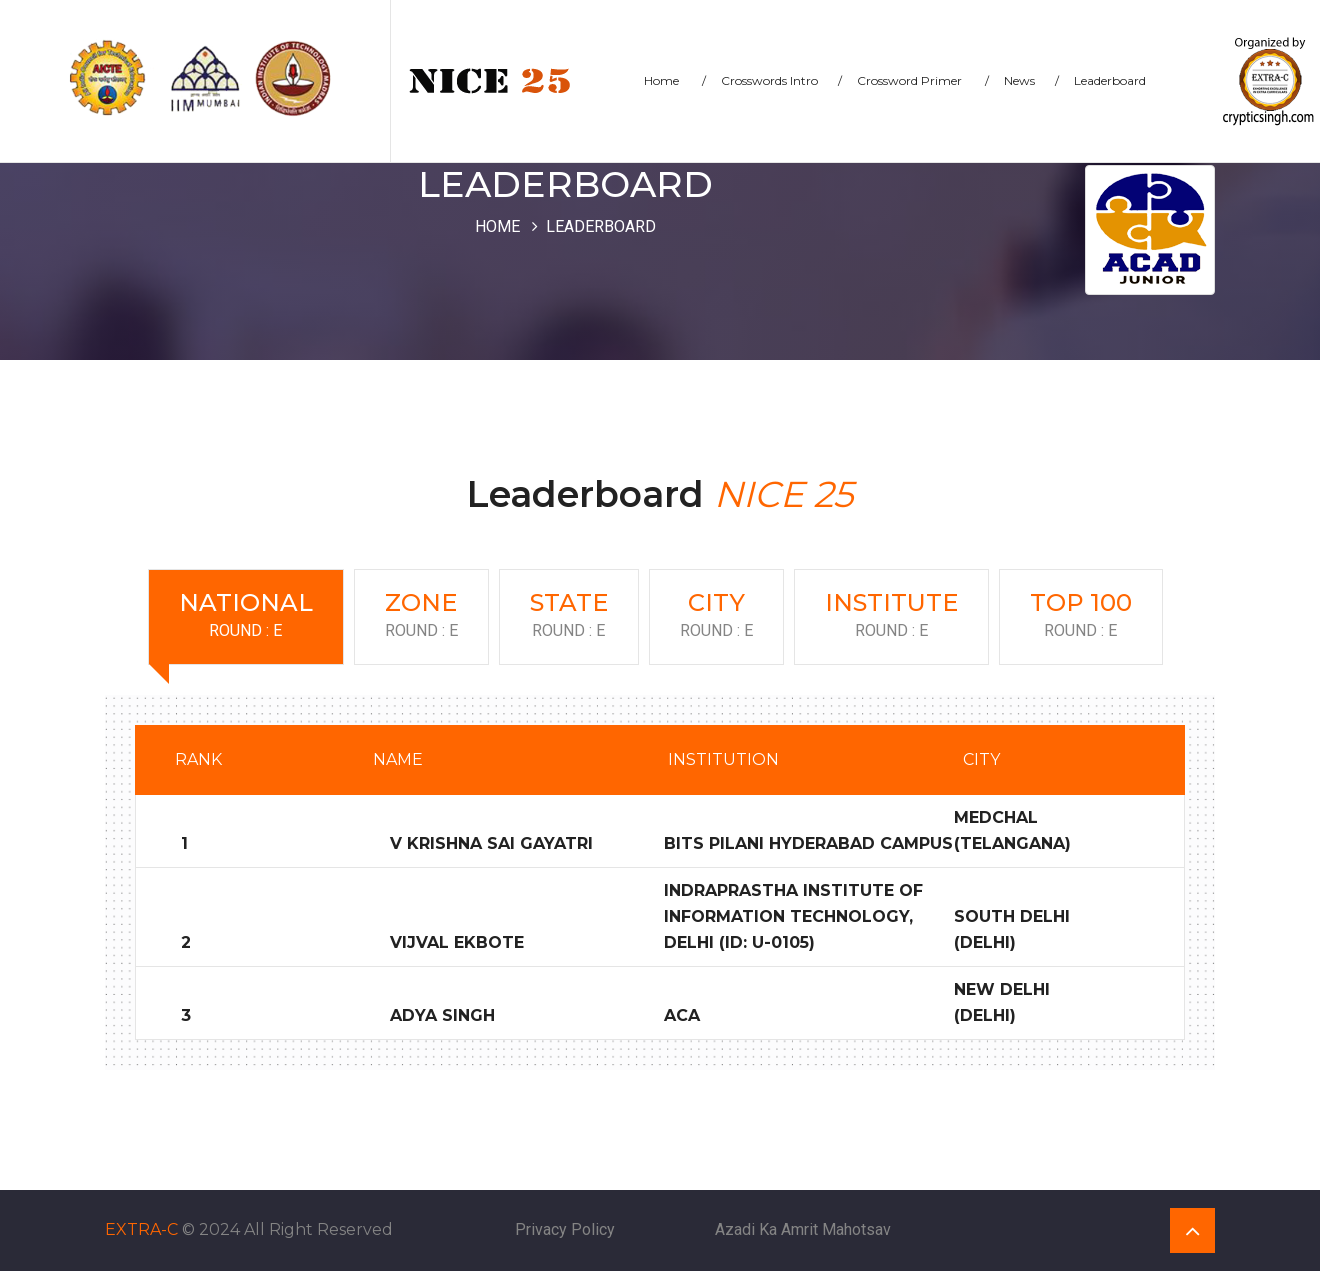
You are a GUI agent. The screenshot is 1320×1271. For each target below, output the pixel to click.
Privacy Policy (565, 1229)
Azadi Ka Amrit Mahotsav (803, 1229)
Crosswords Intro (781, 80)
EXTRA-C (141, 1229)
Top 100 (1081, 616)
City (716, 616)
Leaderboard (1110, 80)
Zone (421, 616)
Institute (891, 616)
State (569, 616)
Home (675, 80)
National (246, 616)
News (1031, 80)
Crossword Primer (923, 80)
